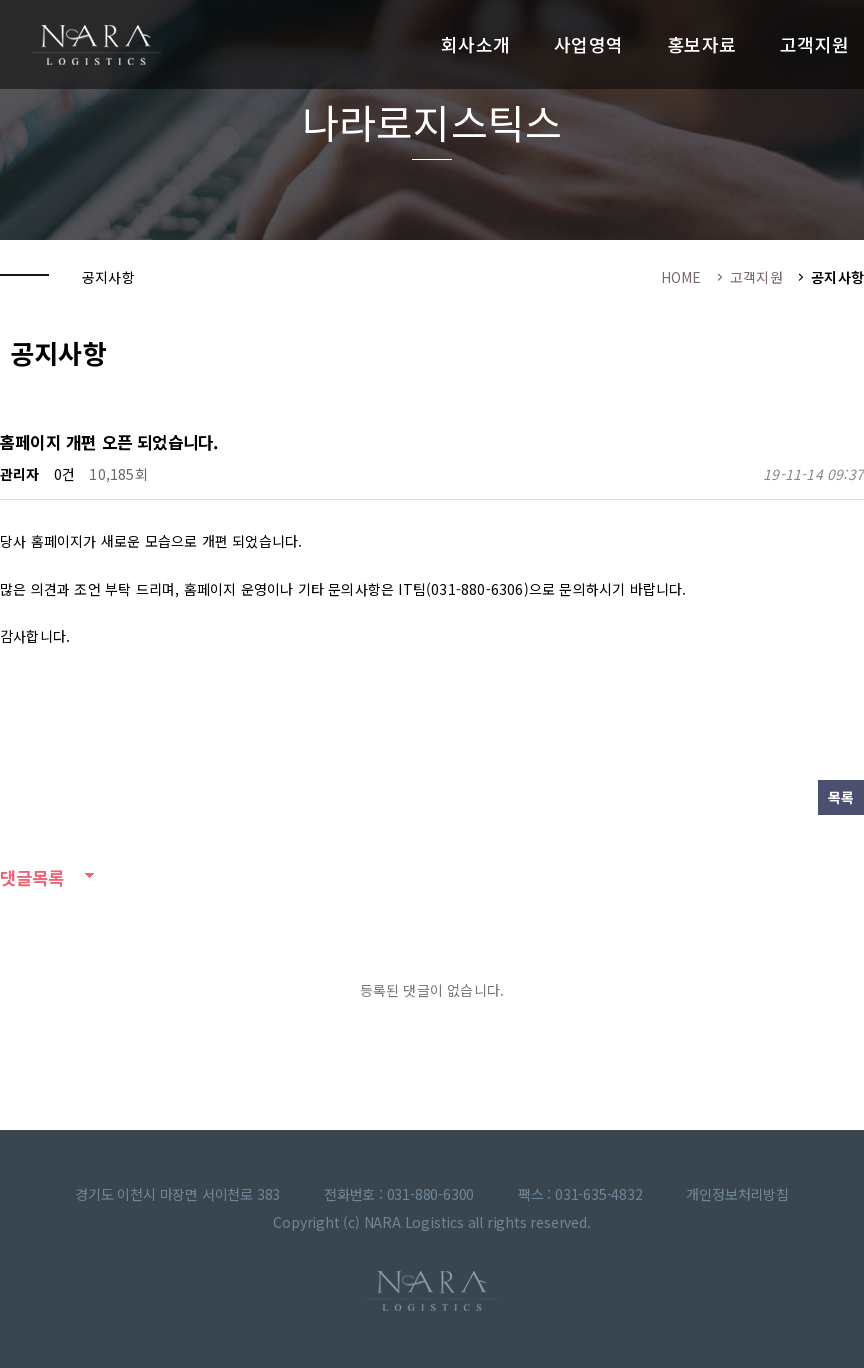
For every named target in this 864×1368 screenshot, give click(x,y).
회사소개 (475, 44)
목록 (841, 797)
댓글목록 (32, 877)
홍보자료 (701, 44)
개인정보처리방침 (737, 1194)
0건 (64, 474)
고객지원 (814, 44)
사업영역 (588, 44)
